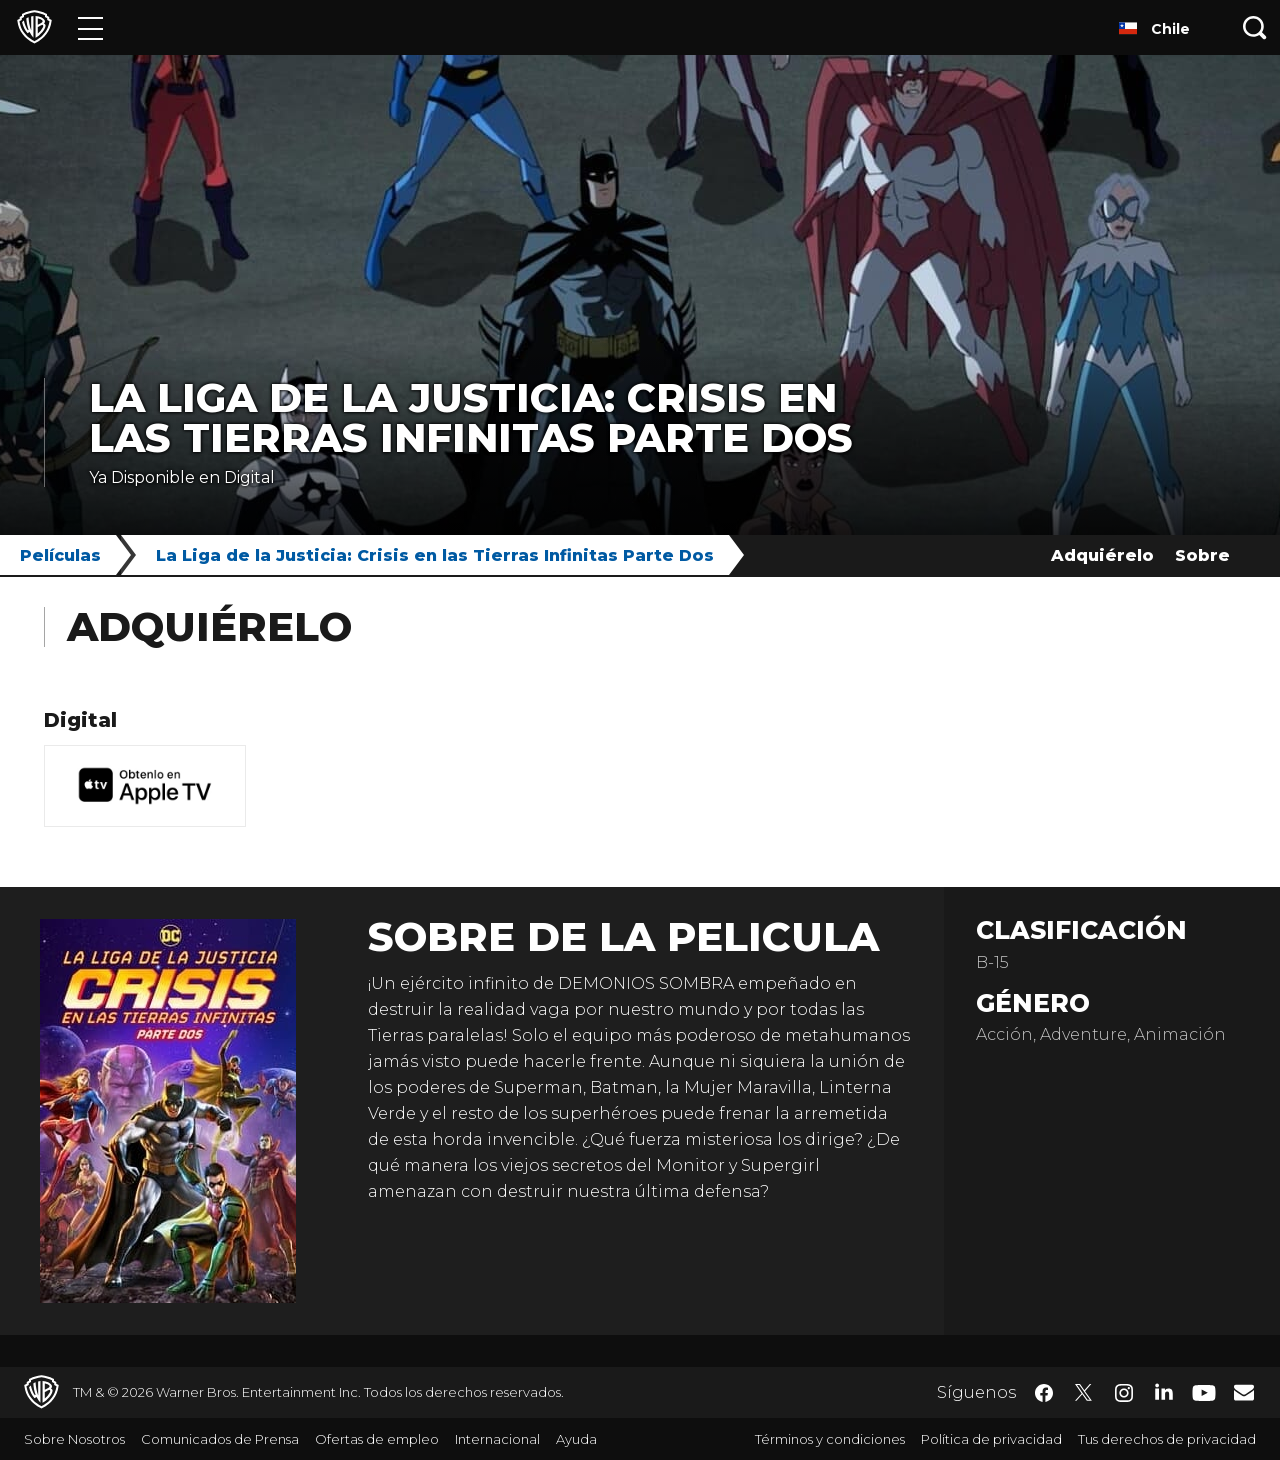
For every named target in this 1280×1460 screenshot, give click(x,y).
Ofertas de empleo (377, 1439)
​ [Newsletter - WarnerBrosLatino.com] (1244, 1392)
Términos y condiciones (830, 1439)
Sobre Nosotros (74, 1439)
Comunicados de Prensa (220, 1439)
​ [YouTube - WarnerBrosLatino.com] (1204, 1392)
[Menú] (90, 27)
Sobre (1202, 555)
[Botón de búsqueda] (1255, 27)
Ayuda (576, 1439)
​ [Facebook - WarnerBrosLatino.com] (1044, 1393)
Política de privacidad (991, 1439)
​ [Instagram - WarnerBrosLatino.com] (1124, 1393)
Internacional (497, 1439)
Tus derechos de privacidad (1167, 1439)
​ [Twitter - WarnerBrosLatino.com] (1084, 1393)
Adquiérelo (1102, 555)
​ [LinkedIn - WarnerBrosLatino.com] (1164, 1391)
